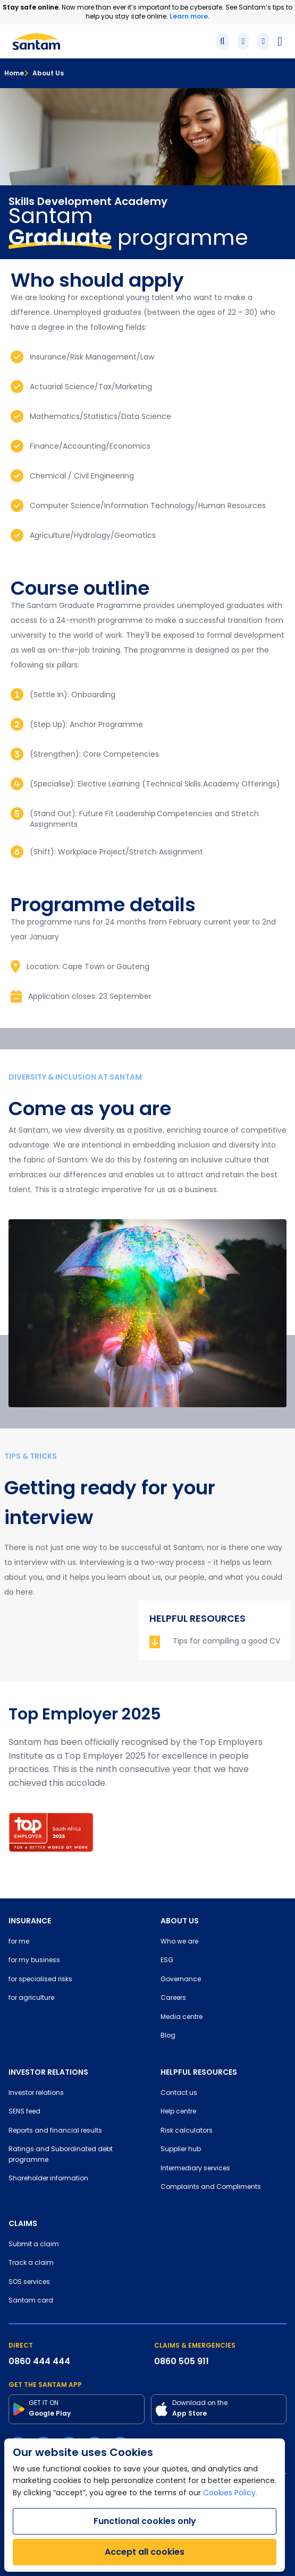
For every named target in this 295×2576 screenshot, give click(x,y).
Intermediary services (195, 2169)
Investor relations (36, 2093)
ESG (167, 1960)
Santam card (31, 2301)
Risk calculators (187, 2131)
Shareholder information (48, 2179)
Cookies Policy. (230, 2493)
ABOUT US (180, 1920)
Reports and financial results (55, 2131)
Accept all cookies (144, 2552)
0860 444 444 (39, 2361)
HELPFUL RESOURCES (199, 2072)
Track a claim (31, 2263)
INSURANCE (30, 1920)
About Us (44, 73)
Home (14, 73)
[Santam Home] (36, 41)
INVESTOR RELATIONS (48, 2072)
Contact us (179, 2093)
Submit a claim (34, 2244)
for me (19, 1942)
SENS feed (24, 2112)
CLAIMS (23, 2223)
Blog (168, 2036)
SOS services (29, 2282)
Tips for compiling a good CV (226, 1642)
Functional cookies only (145, 2521)
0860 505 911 (181, 2361)
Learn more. (189, 16)
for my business (34, 1960)
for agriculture (31, 1998)
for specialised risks (40, 1979)
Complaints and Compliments (211, 2187)
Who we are (179, 1942)
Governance (181, 1979)
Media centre (182, 2017)
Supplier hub (181, 2149)
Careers (173, 1998)
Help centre (178, 2112)
